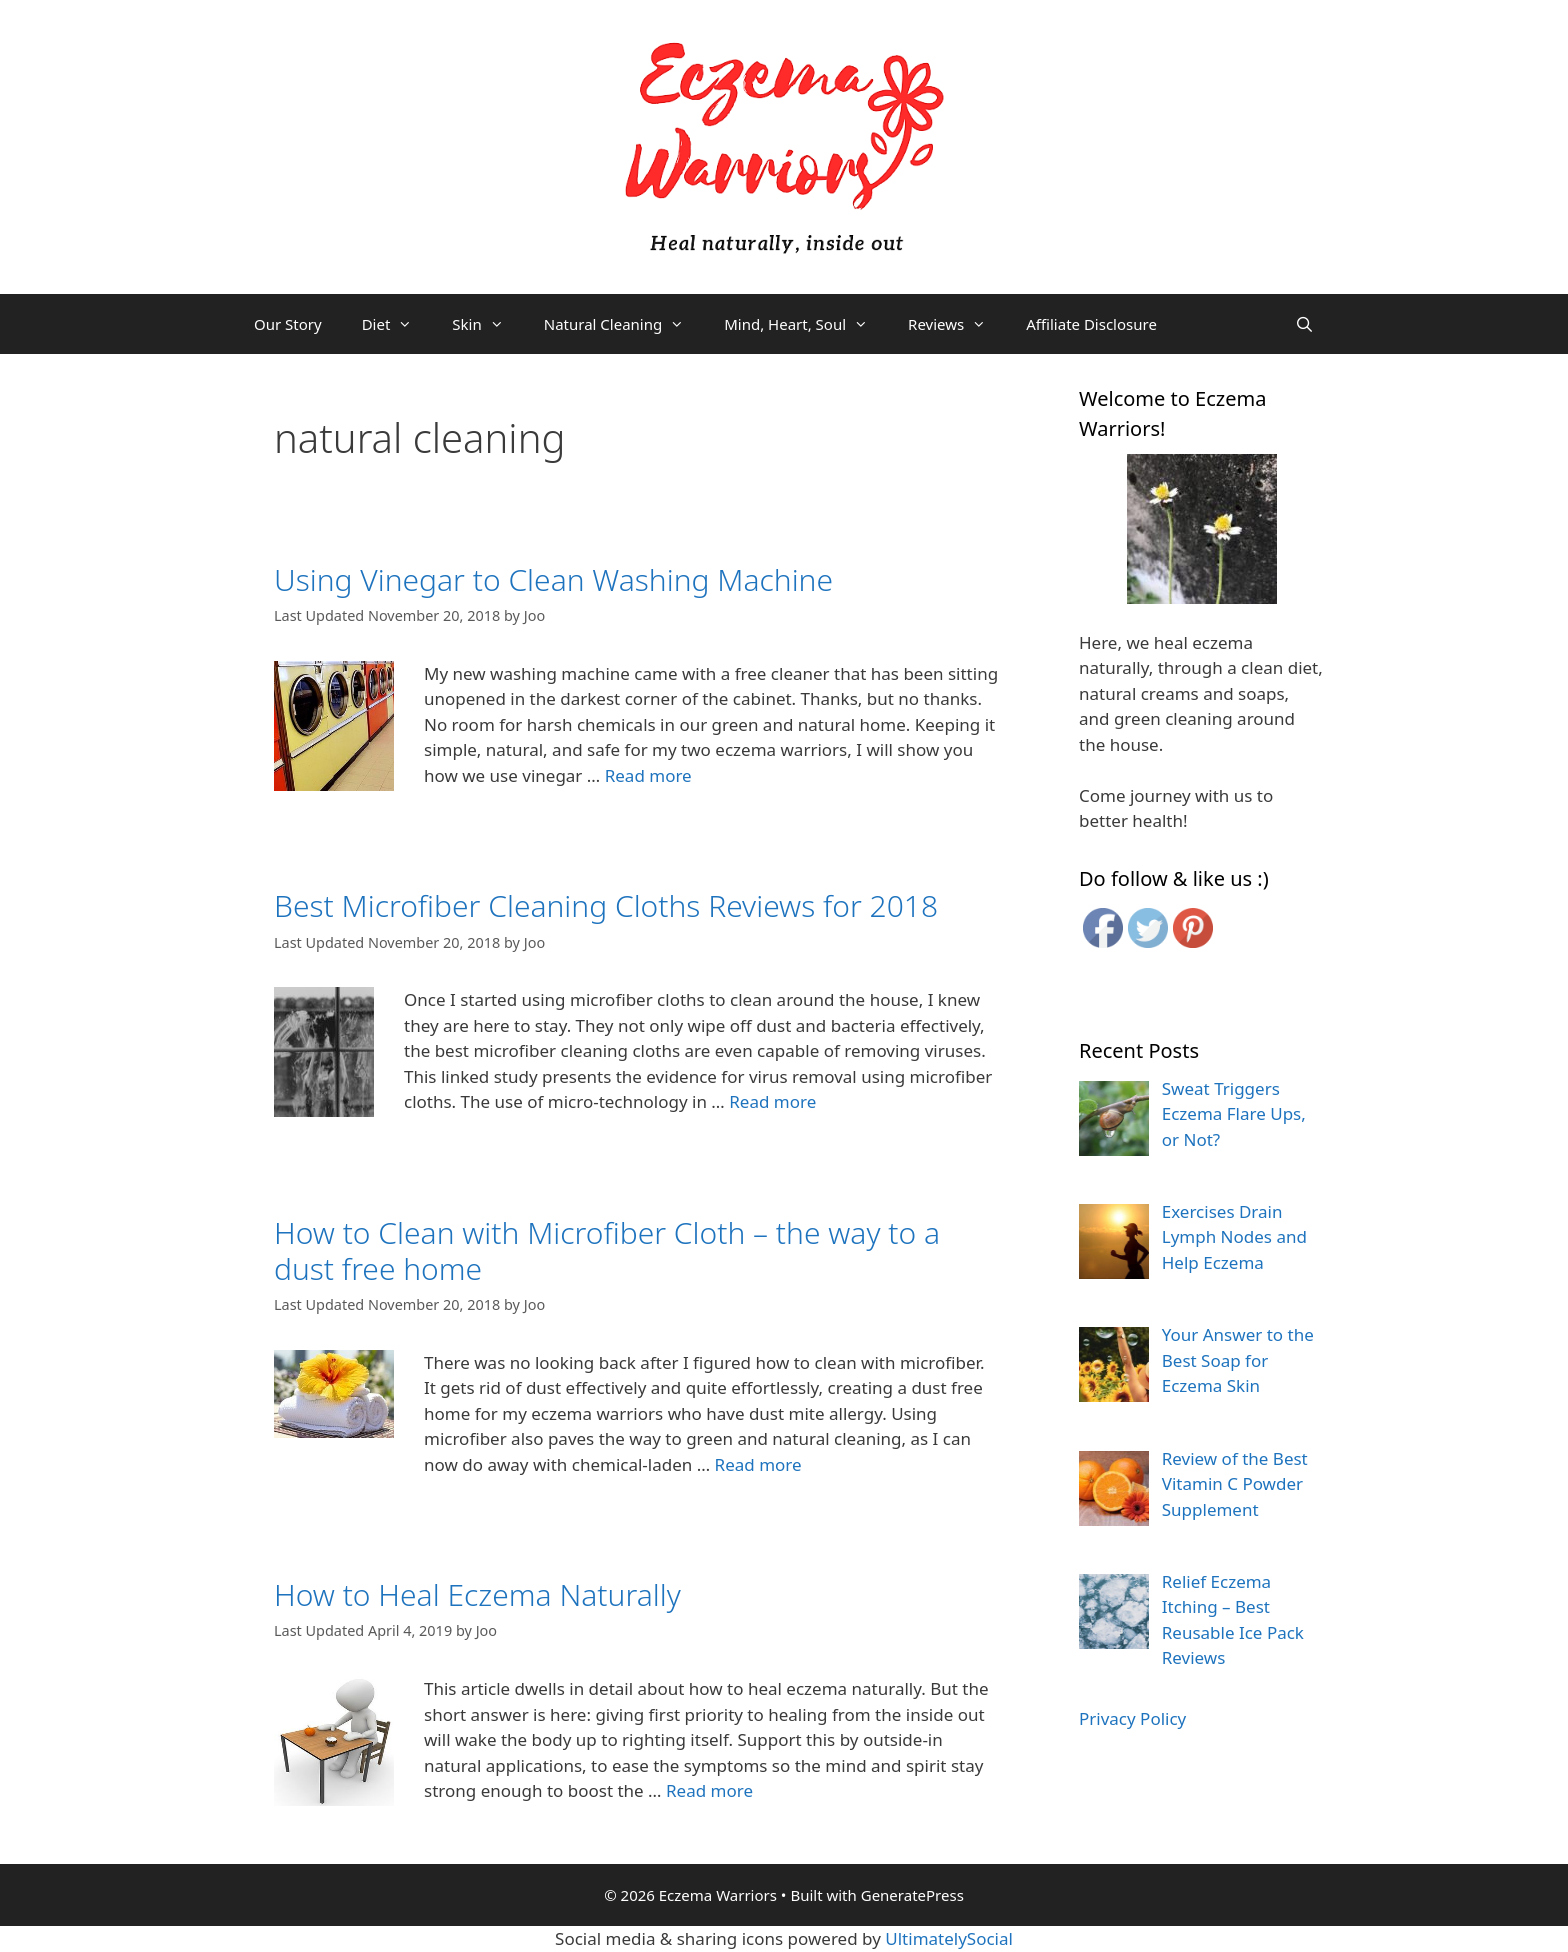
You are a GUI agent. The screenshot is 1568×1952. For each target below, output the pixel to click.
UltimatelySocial (949, 1938)
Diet (397, 324)
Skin (487, 324)
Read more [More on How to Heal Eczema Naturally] (709, 1790)
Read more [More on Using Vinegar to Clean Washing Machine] (648, 775)
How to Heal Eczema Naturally (477, 1594)
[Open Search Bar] (1304, 324)
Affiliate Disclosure (1091, 324)
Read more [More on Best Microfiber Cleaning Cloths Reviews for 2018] (772, 1101)
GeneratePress (912, 1895)
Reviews (957, 324)
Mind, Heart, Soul (806, 324)
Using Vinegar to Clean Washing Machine (553, 579)
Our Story (288, 324)
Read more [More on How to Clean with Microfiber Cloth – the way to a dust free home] (758, 1464)
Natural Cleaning (624, 324)
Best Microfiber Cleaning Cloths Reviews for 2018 (606, 905)
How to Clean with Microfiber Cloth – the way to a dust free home (607, 1250)
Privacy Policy (1132, 1718)
